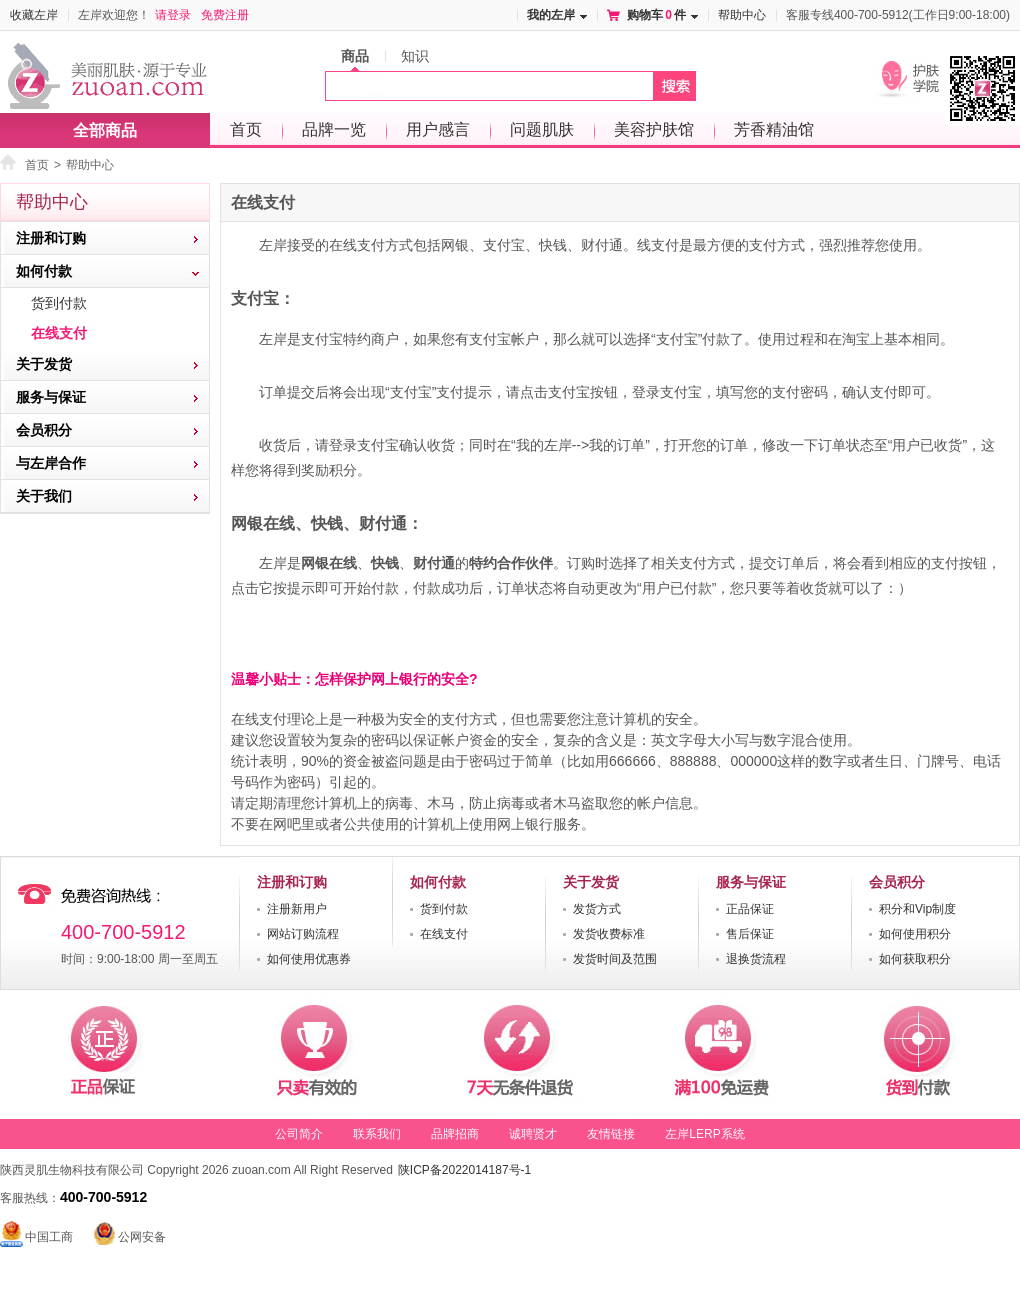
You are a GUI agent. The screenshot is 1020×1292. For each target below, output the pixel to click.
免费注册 (225, 15)
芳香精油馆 (774, 129)
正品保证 (750, 909)
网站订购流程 (303, 934)
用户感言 (438, 129)
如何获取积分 (915, 959)
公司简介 (299, 1134)
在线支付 (59, 333)
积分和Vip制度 (917, 909)
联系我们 (377, 1134)
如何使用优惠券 (309, 959)
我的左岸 (551, 15)
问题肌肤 (542, 129)
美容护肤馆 (654, 129)
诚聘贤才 (533, 1134)
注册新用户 (297, 909)
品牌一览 (334, 129)
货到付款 (59, 303)
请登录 (173, 15)
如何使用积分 (915, 934)
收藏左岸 (34, 15)
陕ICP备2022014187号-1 (464, 1170)
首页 (246, 129)
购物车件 (656, 15)
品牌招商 (455, 1134)
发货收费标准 (609, 934)
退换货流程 (756, 959)
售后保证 (750, 934)
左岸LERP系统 (704, 1134)
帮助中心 (742, 15)
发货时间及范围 (615, 959)
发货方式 (597, 909)
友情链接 (611, 1134)
